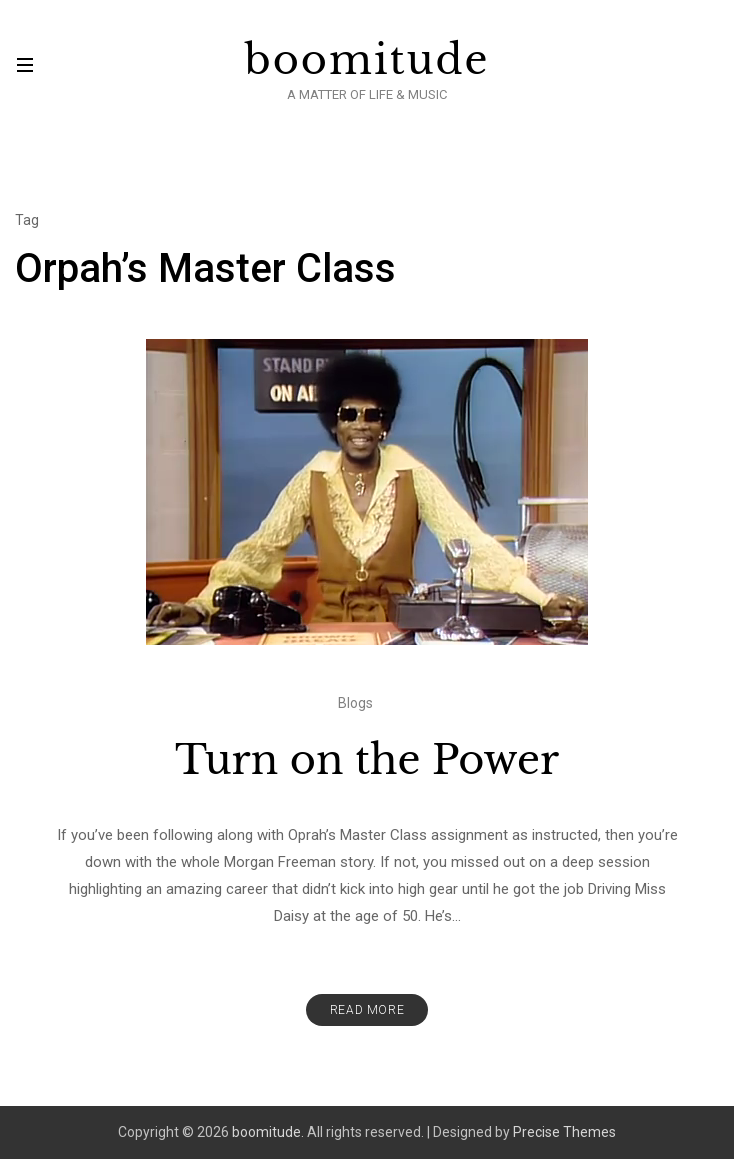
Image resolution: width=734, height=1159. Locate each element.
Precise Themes (564, 1132)
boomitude (367, 60)
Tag (27, 220)
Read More (367, 1010)
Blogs (355, 703)
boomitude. (268, 1132)
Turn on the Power (367, 760)
